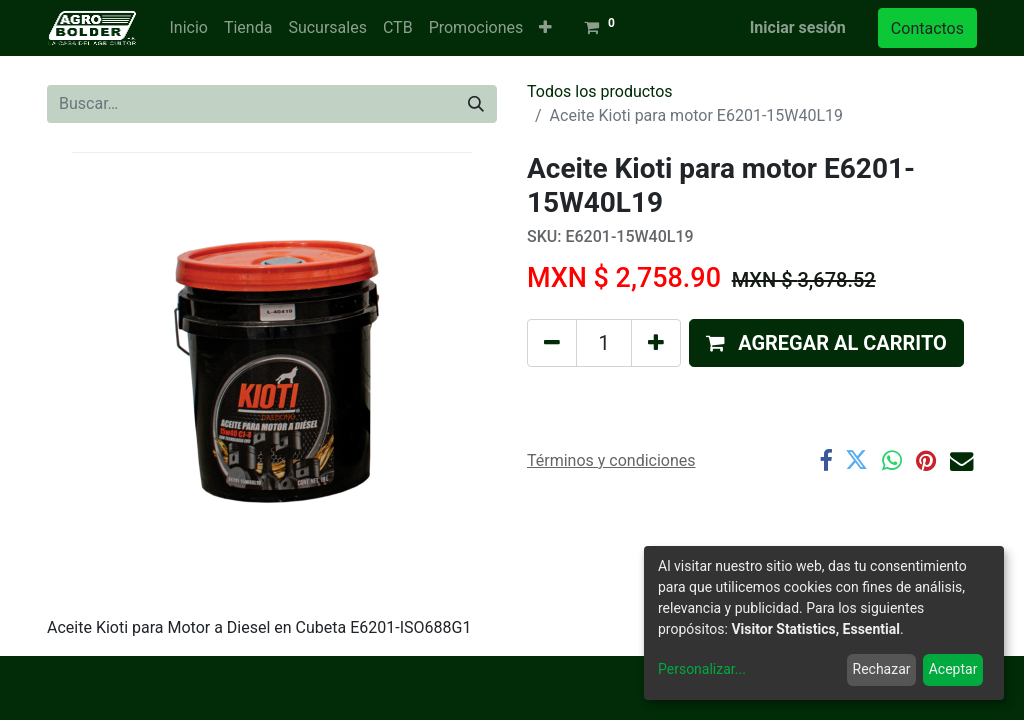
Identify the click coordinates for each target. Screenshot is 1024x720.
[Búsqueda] (476, 104)
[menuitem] (188, 28)
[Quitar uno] (552, 343)
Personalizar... (702, 669)
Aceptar (953, 669)
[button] (545, 28)
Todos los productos (600, 91)
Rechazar (882, 669)
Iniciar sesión (798, 27)
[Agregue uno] (656, 343)
